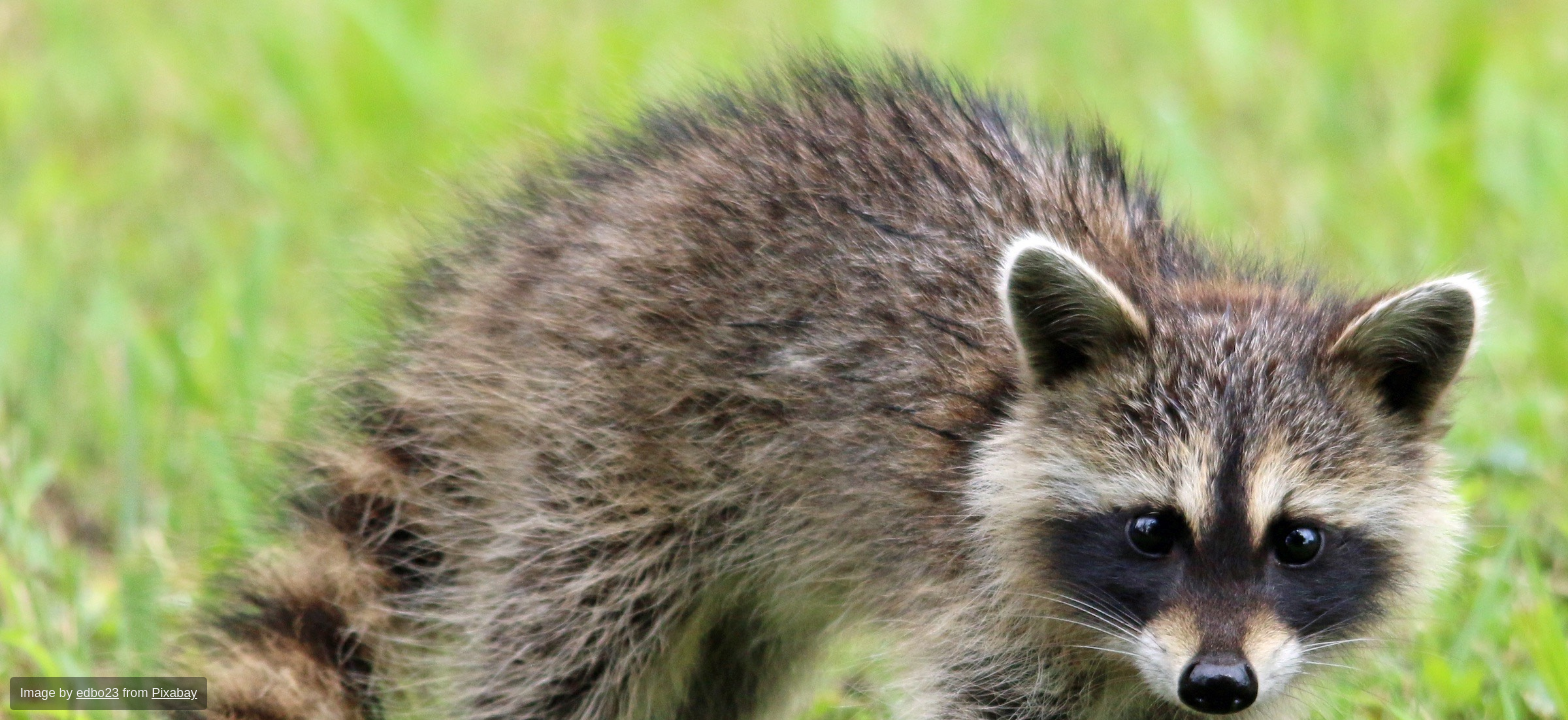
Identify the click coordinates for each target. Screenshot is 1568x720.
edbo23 (97, 692)
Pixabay (175, 692)
